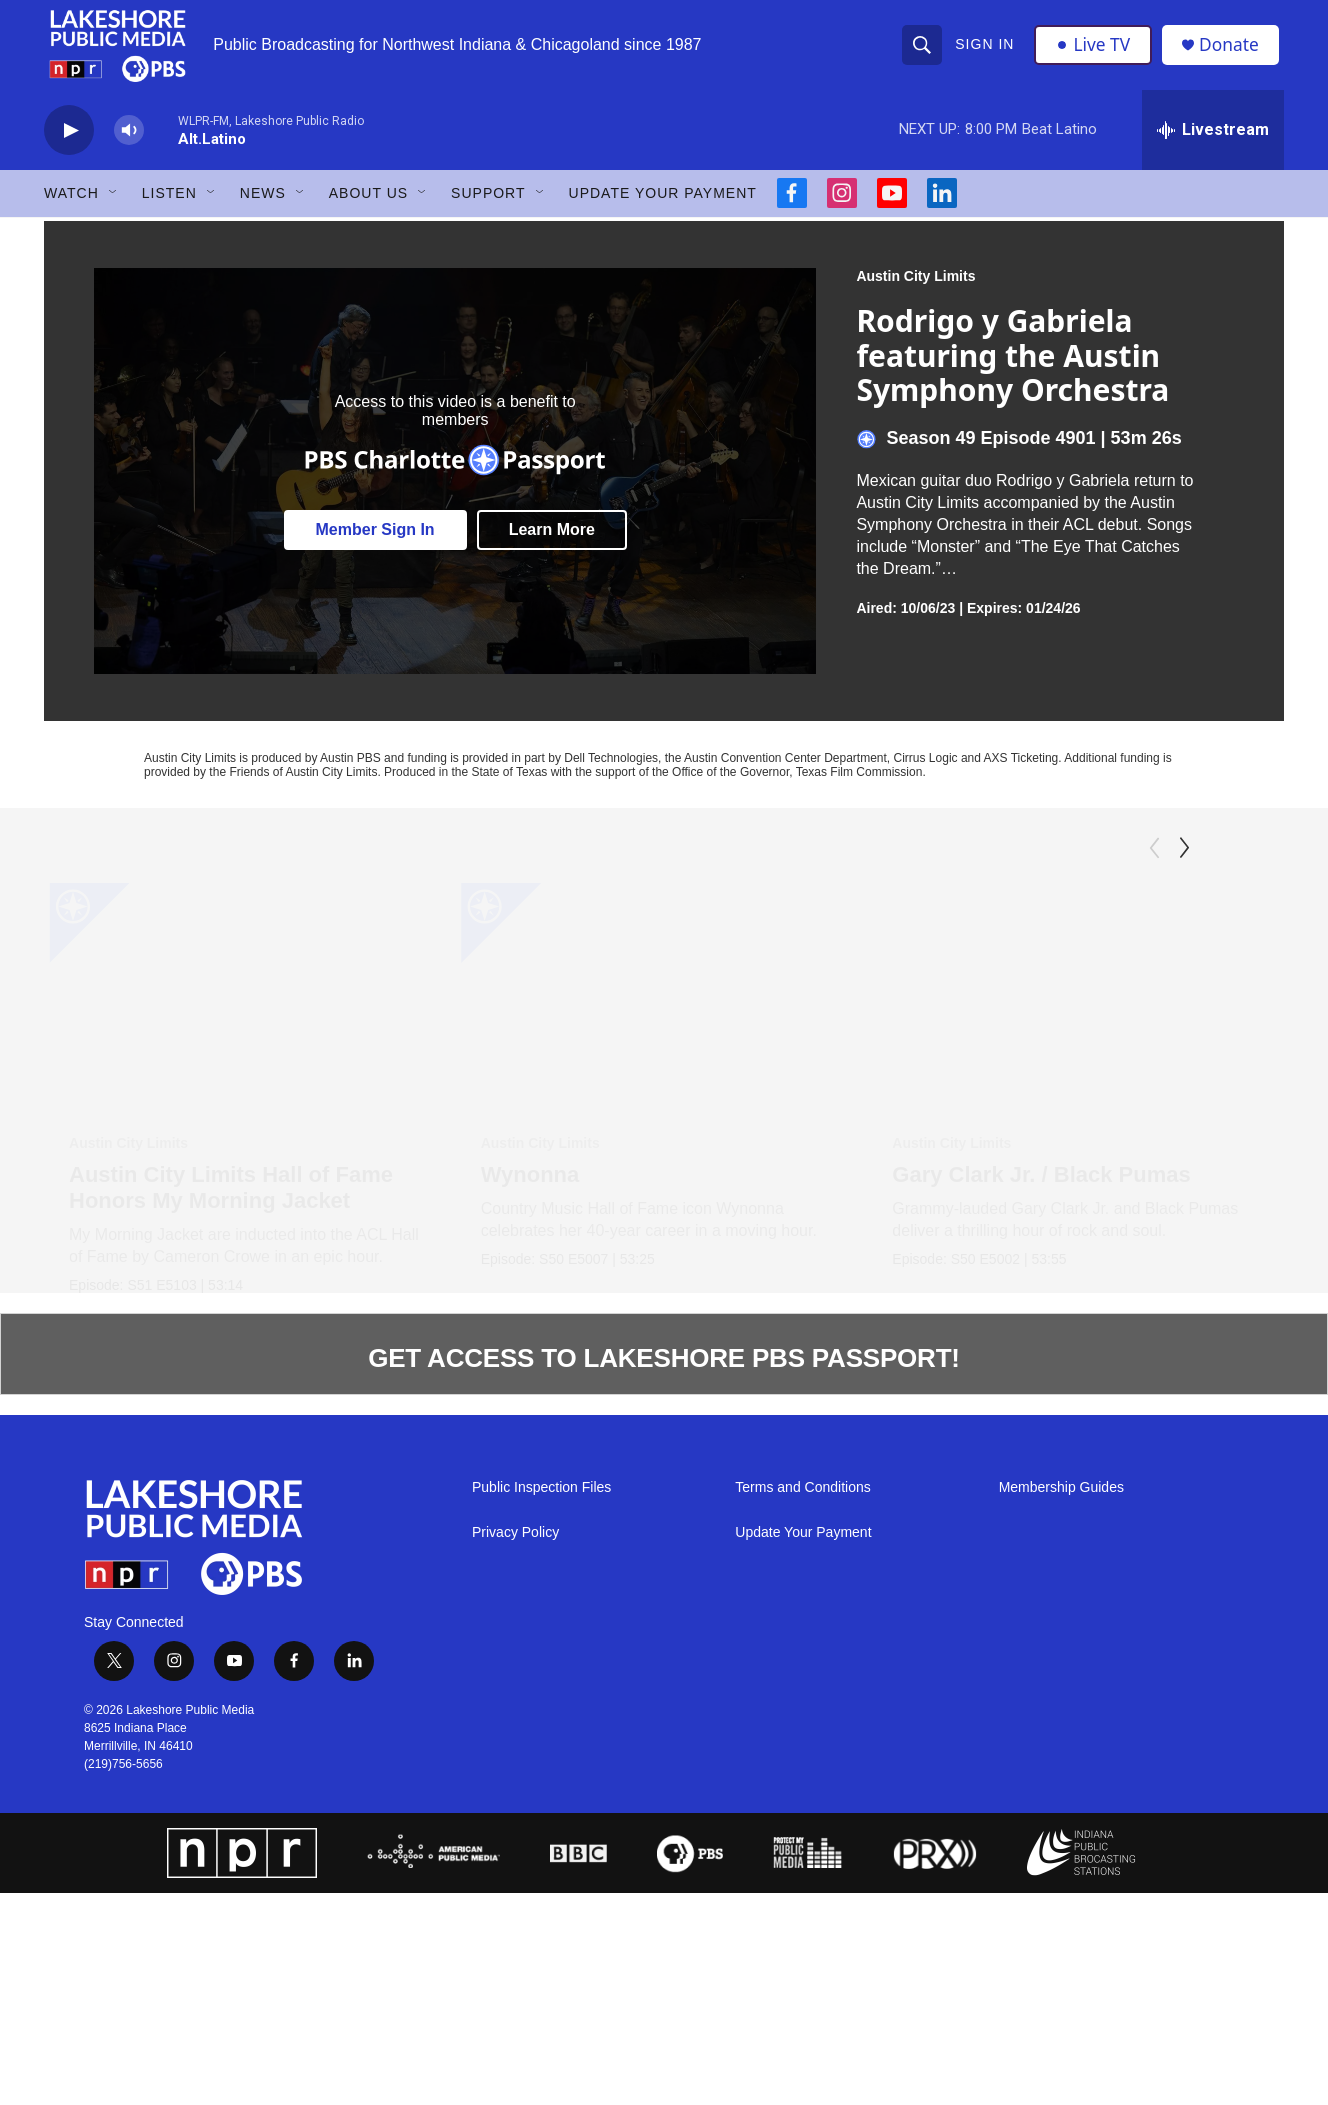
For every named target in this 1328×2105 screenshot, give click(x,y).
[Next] (1184, 863)
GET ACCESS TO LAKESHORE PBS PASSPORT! (664, 1450)
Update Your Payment (663, 208)
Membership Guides (1061, 1579)
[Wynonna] (672, 1012)
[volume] (129, 145)
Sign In (985, 52)
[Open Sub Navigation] (114, 208)
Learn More (552, 544)
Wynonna (538, 1189)
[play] (69, 145)
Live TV (1095, 52)
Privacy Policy (515, 1624)
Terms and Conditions (802, 1579)
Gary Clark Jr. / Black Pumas (1064, 1189)
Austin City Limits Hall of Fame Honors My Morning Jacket (231, 1202)
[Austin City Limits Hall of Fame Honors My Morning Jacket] (252, 1012)
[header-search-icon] (923, 52)
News (263, 208)
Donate (1233, 52)
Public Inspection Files (541, 1579)
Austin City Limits (915, 291)
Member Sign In (375, 544)
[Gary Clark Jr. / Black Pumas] (1098, 1012)
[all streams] (1213, 145)
